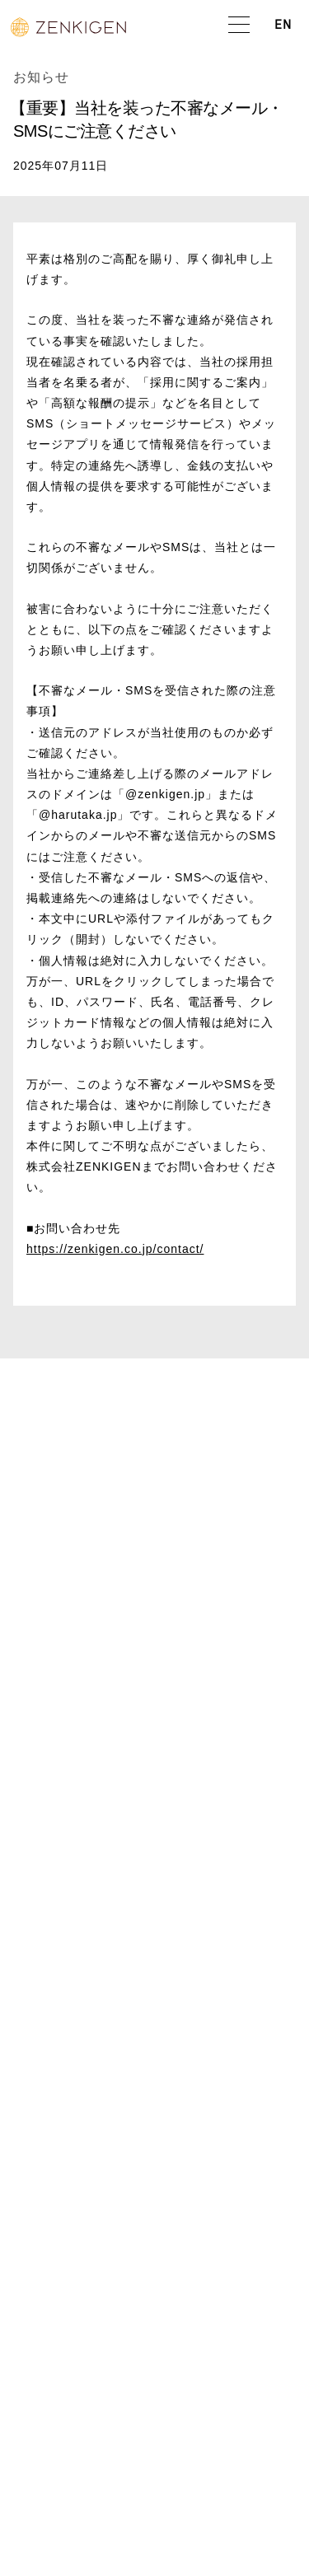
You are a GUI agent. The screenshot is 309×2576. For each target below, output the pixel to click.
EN (283, 25)
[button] (239, 25)
